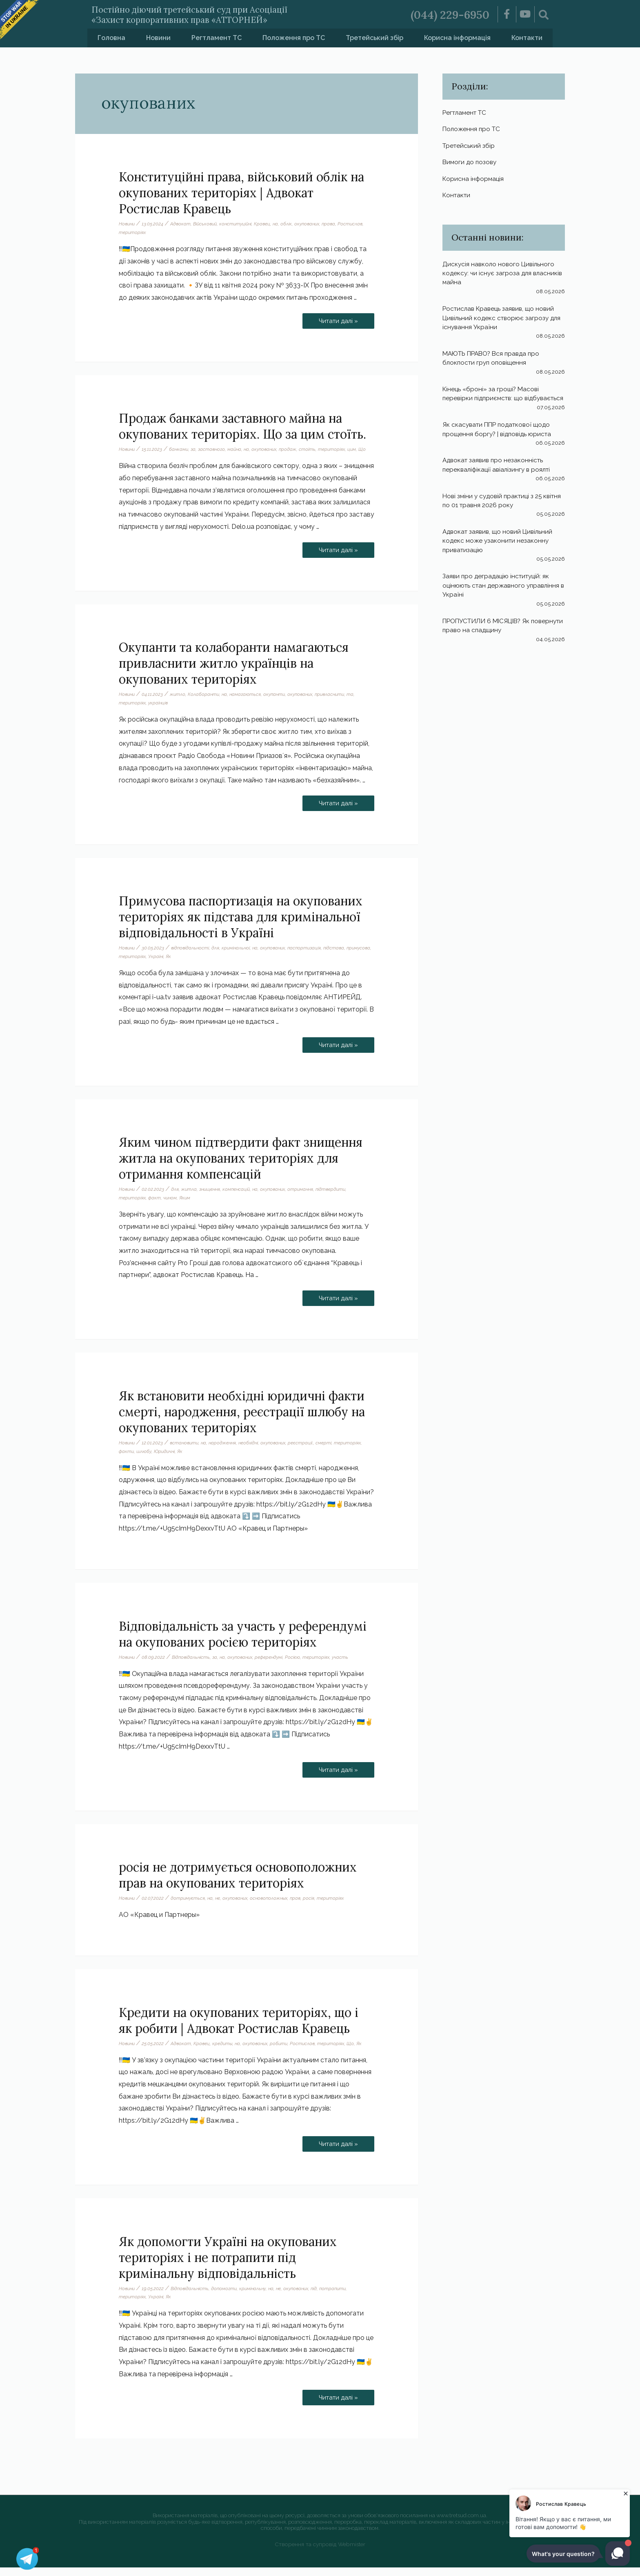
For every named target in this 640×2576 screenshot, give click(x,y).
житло (179, 703)
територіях (161, 232)
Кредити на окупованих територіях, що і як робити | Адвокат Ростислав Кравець (238, 2029)
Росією (299, 1666)
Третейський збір (374, 38)
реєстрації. (309, 1451)
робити (285, 2052)
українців (159, 711)
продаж (296, 449)
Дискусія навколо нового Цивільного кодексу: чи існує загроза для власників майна (500, 278)
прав (304, 1907)
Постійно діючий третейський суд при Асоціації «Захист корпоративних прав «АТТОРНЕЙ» (212, 14)
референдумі (275, 1666)
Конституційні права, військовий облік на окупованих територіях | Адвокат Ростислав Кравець (241, 192)
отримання (309, 1198)
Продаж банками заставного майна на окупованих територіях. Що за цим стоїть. (242, 426)
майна (239, 449)
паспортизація (312, 956)
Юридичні (166, 1460)
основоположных (276, 1907)
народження (227, 1451)
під (323, 2297)
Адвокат (182, 224)
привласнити (339, 703)
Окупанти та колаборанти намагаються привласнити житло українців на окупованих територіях (234, 671)
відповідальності (192, 956)
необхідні (254, 1451)
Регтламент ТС (216, 38)
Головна (111, 38)
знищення (212, 1198)
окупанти (279, 703)
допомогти (227, 2297)
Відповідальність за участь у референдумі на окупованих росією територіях (243, 1642)
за (195, 449)
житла (191, 1198)
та (360, 703)
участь (348, 1666)
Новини (158, 38)
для (218, 956)
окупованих (315, 224)
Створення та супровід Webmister (320, 2552)
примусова (131, 965)
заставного (215, 449)
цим (361, 449)
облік (293, 224)
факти (126, 1460)
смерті (333, 1451)
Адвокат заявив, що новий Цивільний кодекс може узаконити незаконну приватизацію (500, 554)
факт (155, 1206)
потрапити (343, 2297)
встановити (186, 1451)
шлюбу (144, 1460)
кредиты (225, 2052)
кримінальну (257, 2297)
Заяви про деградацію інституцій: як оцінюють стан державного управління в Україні (503, 599)
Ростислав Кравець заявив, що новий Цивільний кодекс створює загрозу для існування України (500, 322)
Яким (186, 1206)
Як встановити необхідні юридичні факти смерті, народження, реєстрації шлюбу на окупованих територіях (242, 1420)
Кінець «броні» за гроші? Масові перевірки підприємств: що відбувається (492, 403)
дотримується (190, 1907)
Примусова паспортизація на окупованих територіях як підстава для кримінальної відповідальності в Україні (240, 925)
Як (197, 965)
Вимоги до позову (470, 165)
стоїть (315, 449)
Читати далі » (338, 319)
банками (181, 449)
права (338, 224)
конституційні (240, 224)
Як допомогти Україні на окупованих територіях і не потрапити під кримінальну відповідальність (228, 2265)
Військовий (208, 224)
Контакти (526, 38)
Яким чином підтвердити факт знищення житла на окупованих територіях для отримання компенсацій (240, 1166)
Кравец (268, 224)
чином (171, 1206)
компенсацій (241, 1198)
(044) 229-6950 (446, 14)
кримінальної (239, 956)
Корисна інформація (457, 38)
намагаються (249, 703)
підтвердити (341, 1198)
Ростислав (131, 232)
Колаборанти (206, 703)
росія (318, 1907)
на (282, 224)
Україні (184, 965)
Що (122, 458)
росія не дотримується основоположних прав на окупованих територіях (238, 1883)
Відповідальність (193, 1666)
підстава (343, 956)
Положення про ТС (293, 38)
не (221, 1907)
